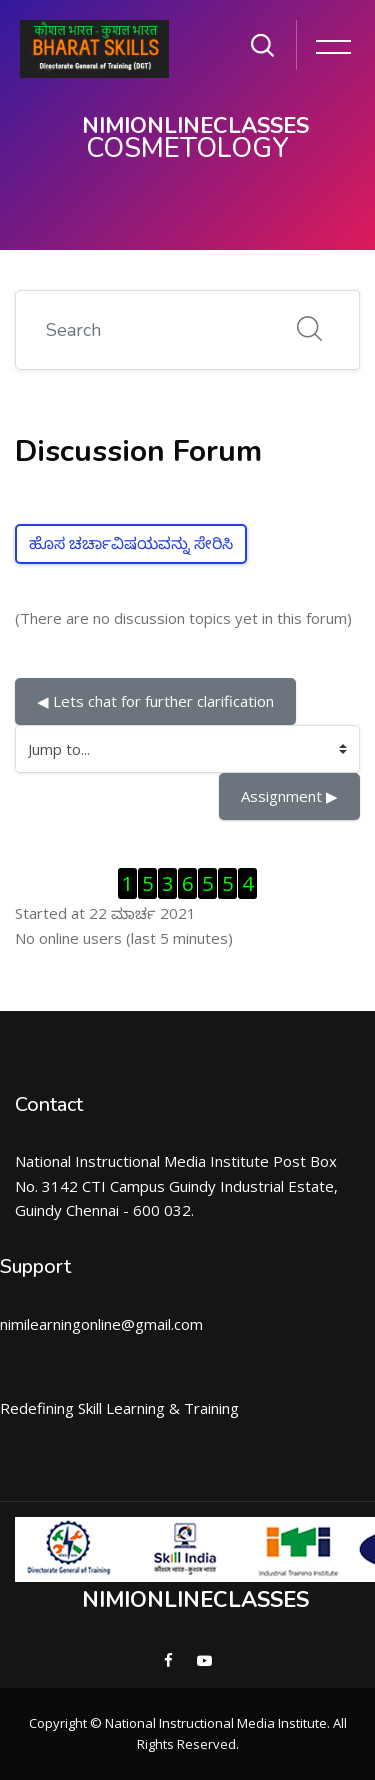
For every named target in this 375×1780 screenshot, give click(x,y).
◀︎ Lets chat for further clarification (155, 701)
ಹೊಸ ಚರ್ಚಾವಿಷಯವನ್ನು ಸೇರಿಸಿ (131, 544)
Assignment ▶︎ (289, 796)
